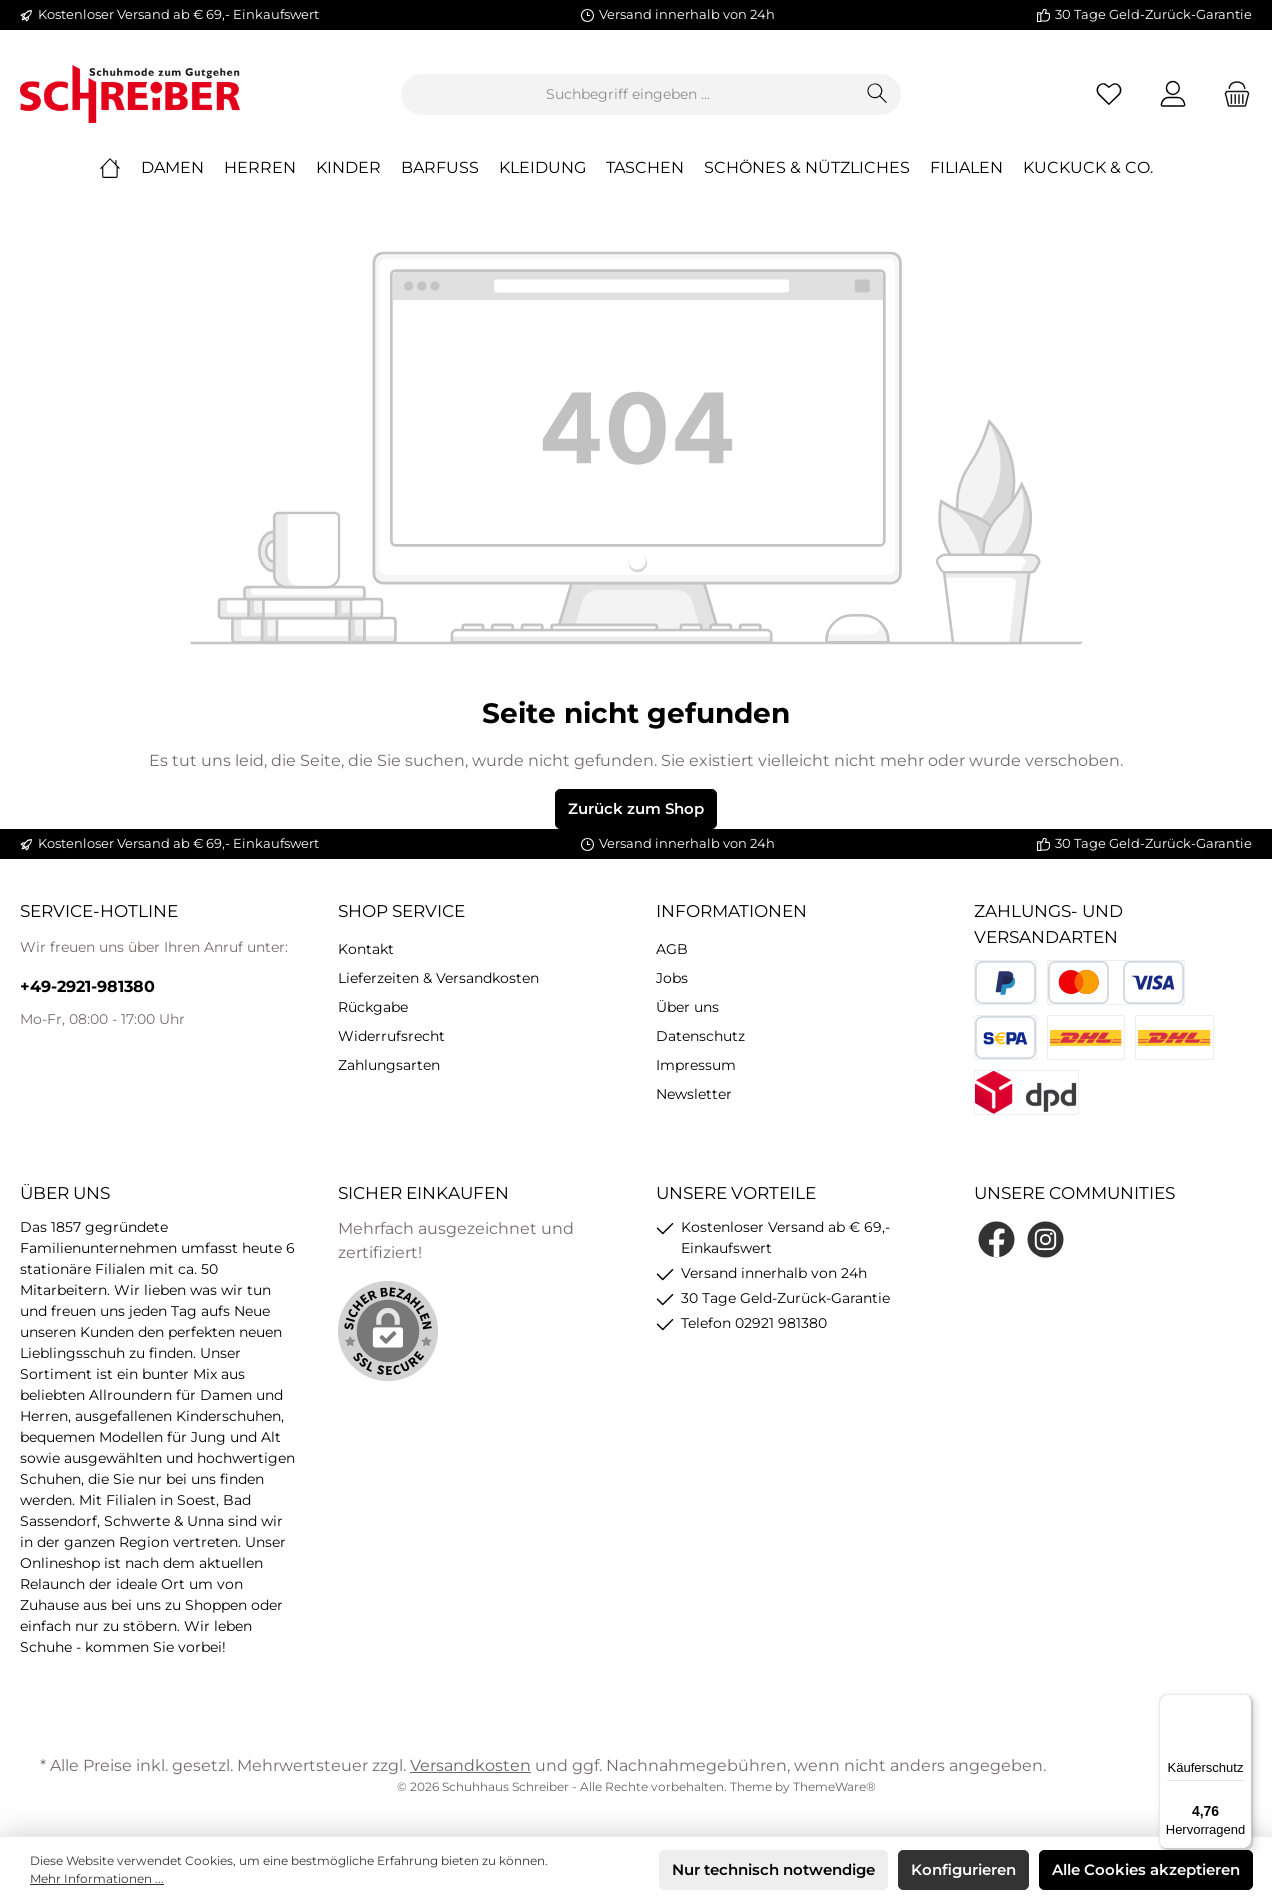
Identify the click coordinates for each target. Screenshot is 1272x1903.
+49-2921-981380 (87, 986)
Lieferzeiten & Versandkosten (438, 978)
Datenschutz (700, 1036)
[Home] (120, 168)
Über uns (687, 1007)
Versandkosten (470, 1765)
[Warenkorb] (1231, 94)
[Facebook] (996, 1239)
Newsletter (694, 1094)
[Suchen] (877, 94)
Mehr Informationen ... (97, 1878)
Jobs (672, 978)
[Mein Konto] (1173, 94)
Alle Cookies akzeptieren (1146, 1869)
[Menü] (1240, 1706)
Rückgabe (373, 1007)
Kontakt (366, 949)
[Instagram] (1045, 1239)
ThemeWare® (834, 1786)
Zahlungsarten (389, 1065)
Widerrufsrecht (391, 1036)
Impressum (696, 1065)
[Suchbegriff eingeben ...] (628, 94)
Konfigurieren (963, 1869)
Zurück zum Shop (636, 808)
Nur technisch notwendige (773, 1869)
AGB (672, 949)
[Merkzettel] (1109, 94)
